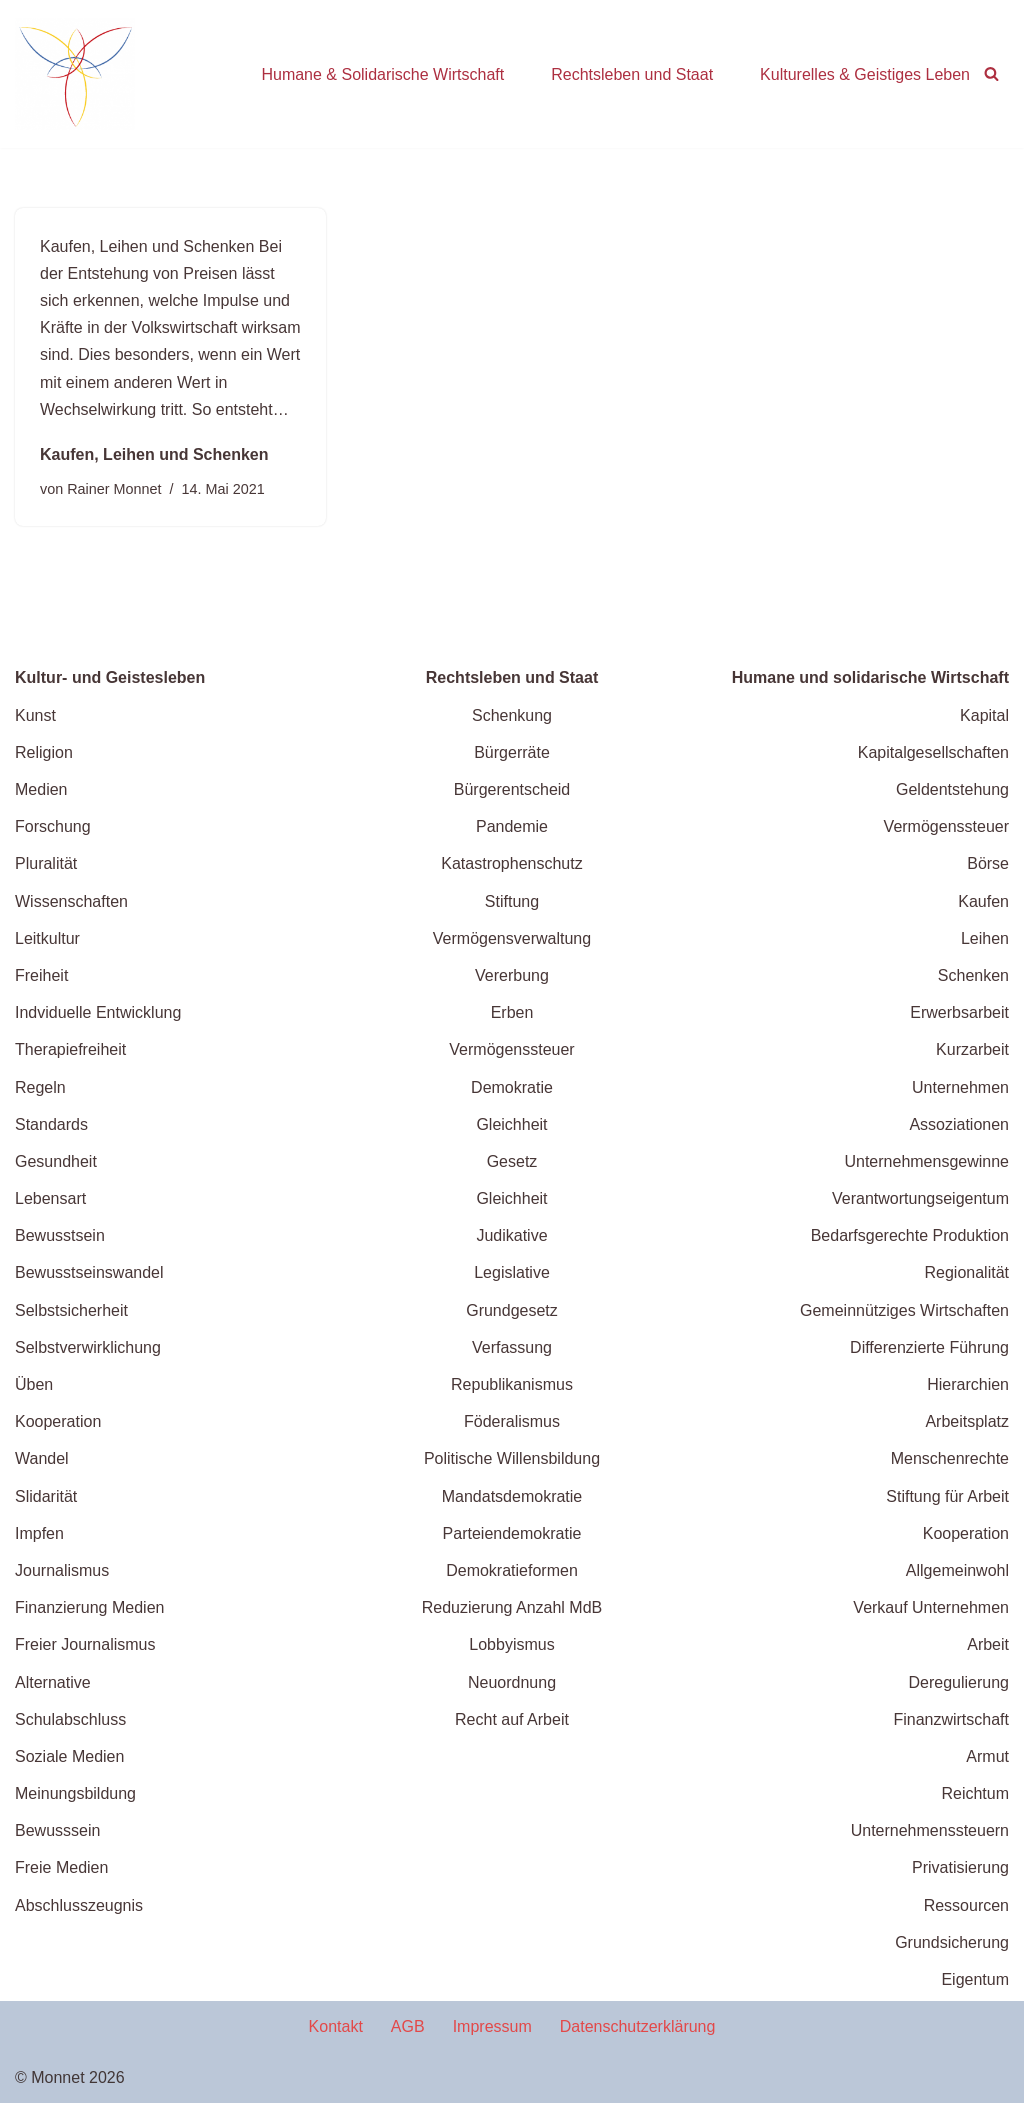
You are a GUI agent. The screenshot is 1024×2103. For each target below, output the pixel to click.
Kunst (35, 715)
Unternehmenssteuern (930, 1830)
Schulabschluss (70, 1719)
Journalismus (62, 1570)
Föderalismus (512, 1421)
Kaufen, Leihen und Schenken (154, 454)
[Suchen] (991, 73)
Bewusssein (57, 1830)
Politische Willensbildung (512, 1458)
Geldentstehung (952, 789)
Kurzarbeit (972, 1049)
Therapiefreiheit (70, 1049)
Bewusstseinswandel (89, 1272)
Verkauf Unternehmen (931, 1607)
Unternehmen (960, 1087)
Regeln (40, 1087)
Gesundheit (56, 1161)
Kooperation (58, 1421)
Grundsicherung (952, 1942)
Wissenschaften (71, 901)
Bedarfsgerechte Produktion (910, 1235)
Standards (51, 1124)
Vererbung (512, 975)
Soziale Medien (69, 1756)
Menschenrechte (950, 1458)
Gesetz (512, 1161)
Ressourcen (966, 1905)
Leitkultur (47, 938)
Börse (988, 863)
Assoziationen (959, 1124)
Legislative (512, 1272)
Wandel (42, 1458)
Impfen (39, 1533)
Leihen (985, 938)
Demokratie (512, 1087)
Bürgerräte (512, 752)
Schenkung (512, 715)
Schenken (973, 975)
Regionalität (967, 1272)
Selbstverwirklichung (88, 1347)
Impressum (492, 2026)
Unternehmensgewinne (926, 1161)
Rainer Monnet (114, 489)
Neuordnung (512, 1682)
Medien (41, 789)
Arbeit (988, 1644)
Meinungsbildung (75, 1793)
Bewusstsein (60, 1235)
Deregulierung (958, 1682)
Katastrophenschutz (511, 863)
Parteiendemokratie (512, 1533)
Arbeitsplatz (967, 1421)
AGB (408, 2026)
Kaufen (983, 901)
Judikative (511, 1235)
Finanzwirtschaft (951, 1719)
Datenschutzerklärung (638, 2026)
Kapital (984, 715)
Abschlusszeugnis (79, 1905)
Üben (34, 1384)
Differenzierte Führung (929, 1347)
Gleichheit (511, 1124)
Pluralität (46, 863)
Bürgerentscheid (512, 789)
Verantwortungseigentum (920, 1198)
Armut (987, 1756)
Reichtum (975, 1793)
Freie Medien (61, 1867)
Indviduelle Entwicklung (98, 1012)
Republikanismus (512, 1384)
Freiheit (41, 975)
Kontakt (336, 2026)
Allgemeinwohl (957, 1570)
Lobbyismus (511, 1644)
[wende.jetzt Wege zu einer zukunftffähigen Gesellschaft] (75, 74)
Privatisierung (960, 1867)
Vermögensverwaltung (512, 938)
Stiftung (512, 901)
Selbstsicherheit (71, 1310)
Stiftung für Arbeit (947, 1496)
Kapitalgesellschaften (933, 752)
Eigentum (975, 1979)
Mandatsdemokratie (512, 1496)
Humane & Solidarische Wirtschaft (382, 74)
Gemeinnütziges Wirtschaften (904, 1310)
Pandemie (512, 826)
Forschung (53, 826)
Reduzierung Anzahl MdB (512, 1607)
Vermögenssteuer (511, 1049)
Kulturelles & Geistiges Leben (865, 74)
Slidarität (46, 1496)
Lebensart (50, 1198)
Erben (512, 1012)
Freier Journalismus (85, 1644)
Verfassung (512, 1347)
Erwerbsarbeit (959, 1012)
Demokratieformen (512, 1570)
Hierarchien (968, 1384)
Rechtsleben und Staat (632, 74)
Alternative (53, 1682)
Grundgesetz (512, 1310)
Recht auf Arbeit (512, 1719)
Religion (44, 752)
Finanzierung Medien (89, 1607)
